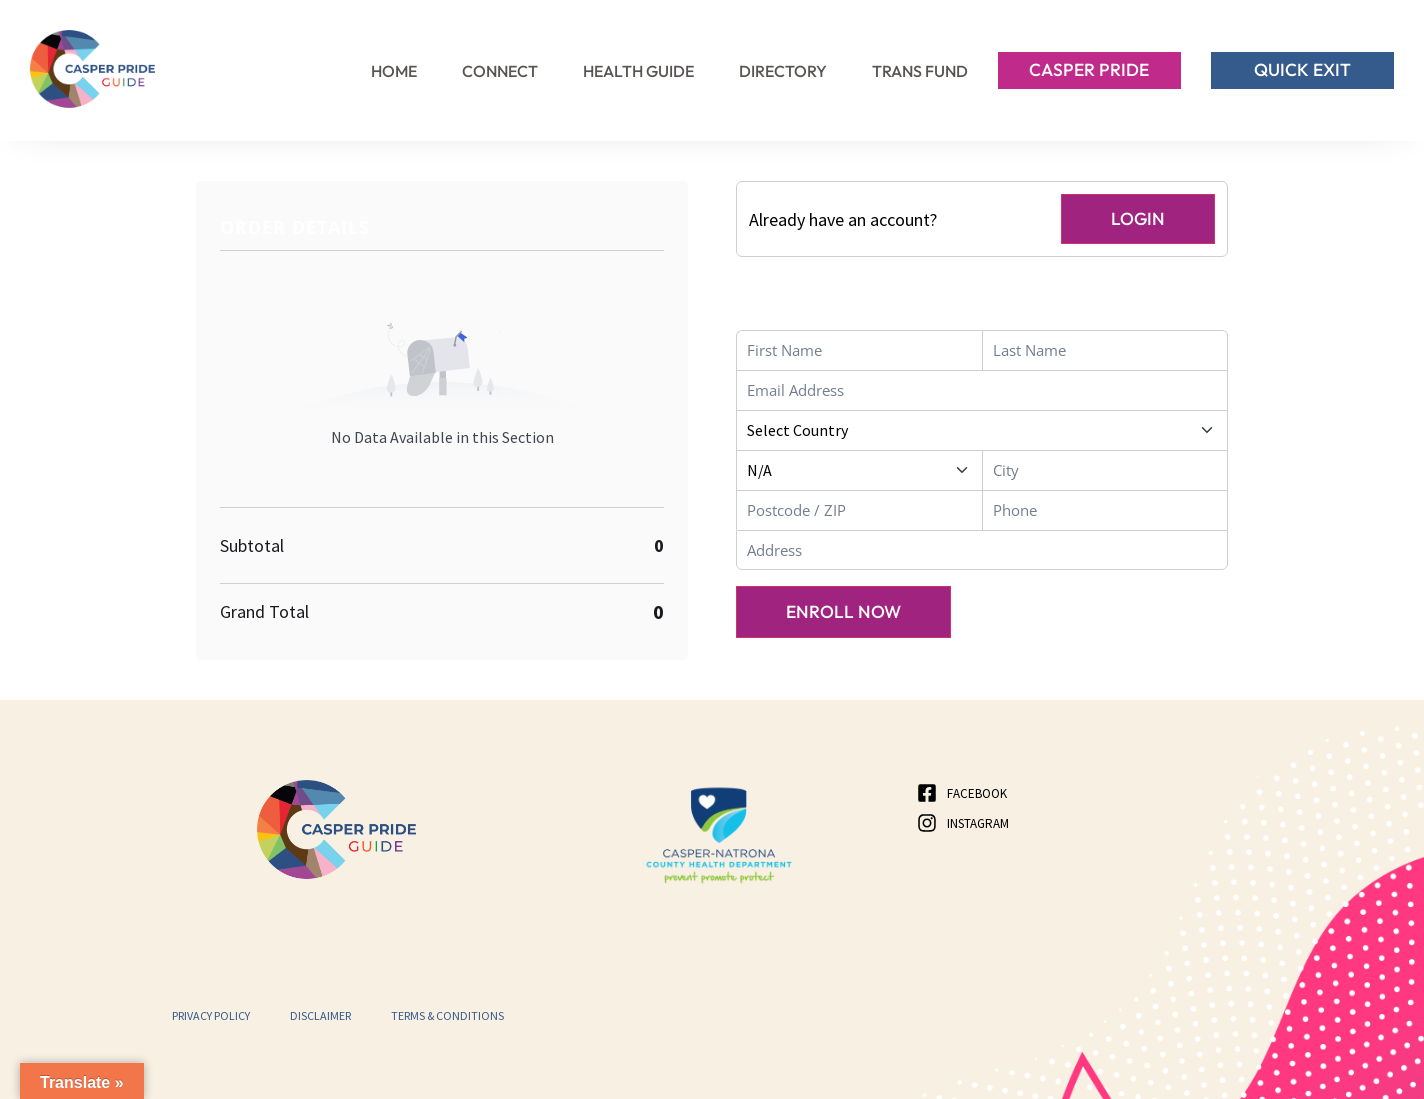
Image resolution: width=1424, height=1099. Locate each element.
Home (394, 71)
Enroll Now (845, 613)
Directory (783, 71)
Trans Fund (920, 71)
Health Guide (638, 71)
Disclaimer (320, 1015)
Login (1136, 218)
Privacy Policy (211, 1015)
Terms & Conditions (447, 1015)
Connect (500, 71)
